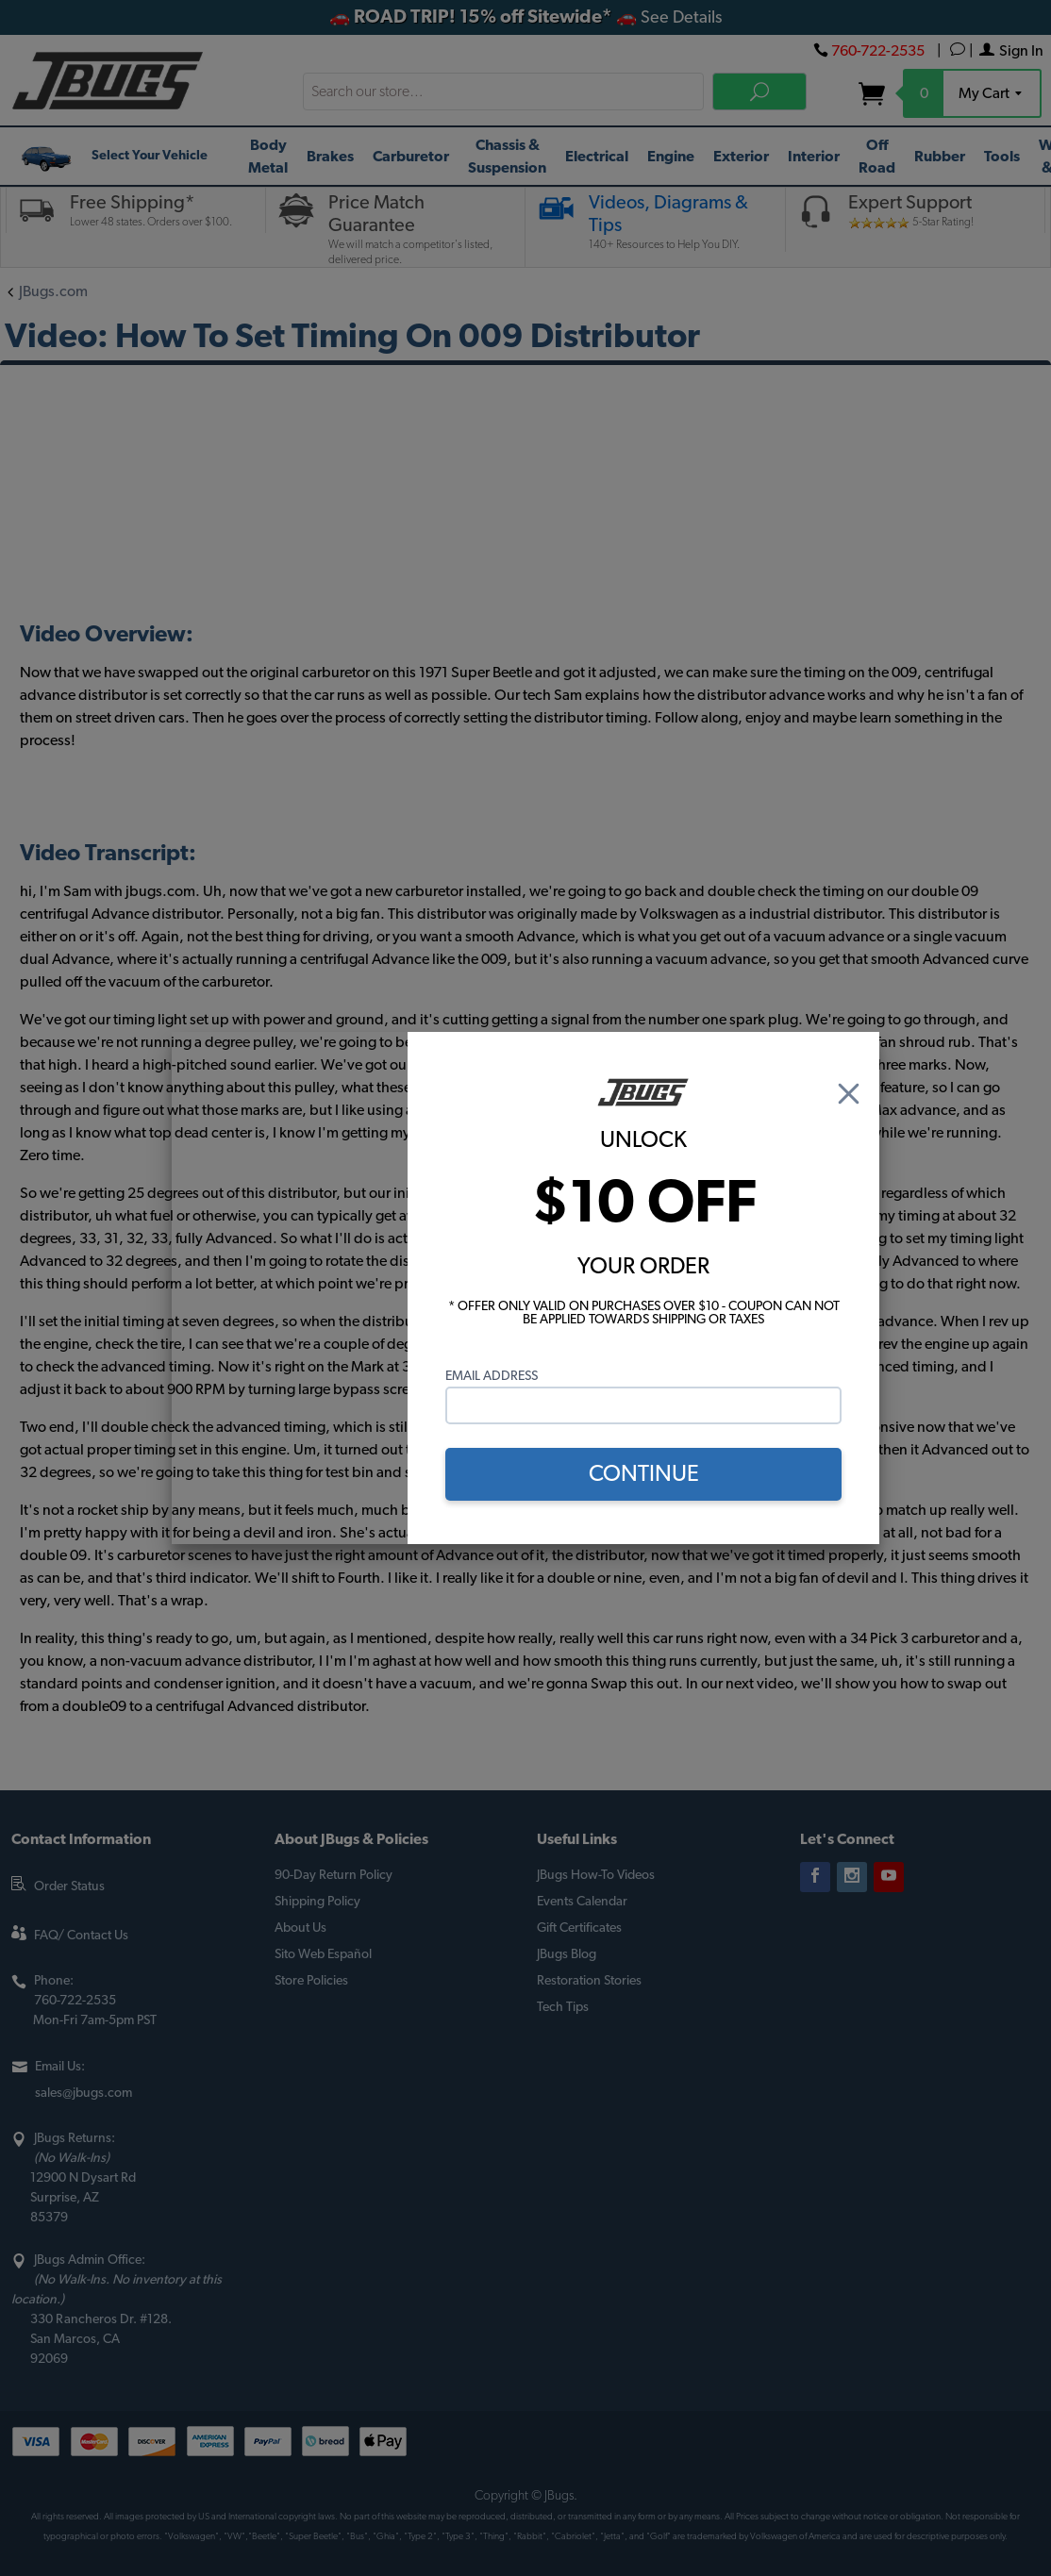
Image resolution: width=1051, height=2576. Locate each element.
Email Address (491, 1376)
